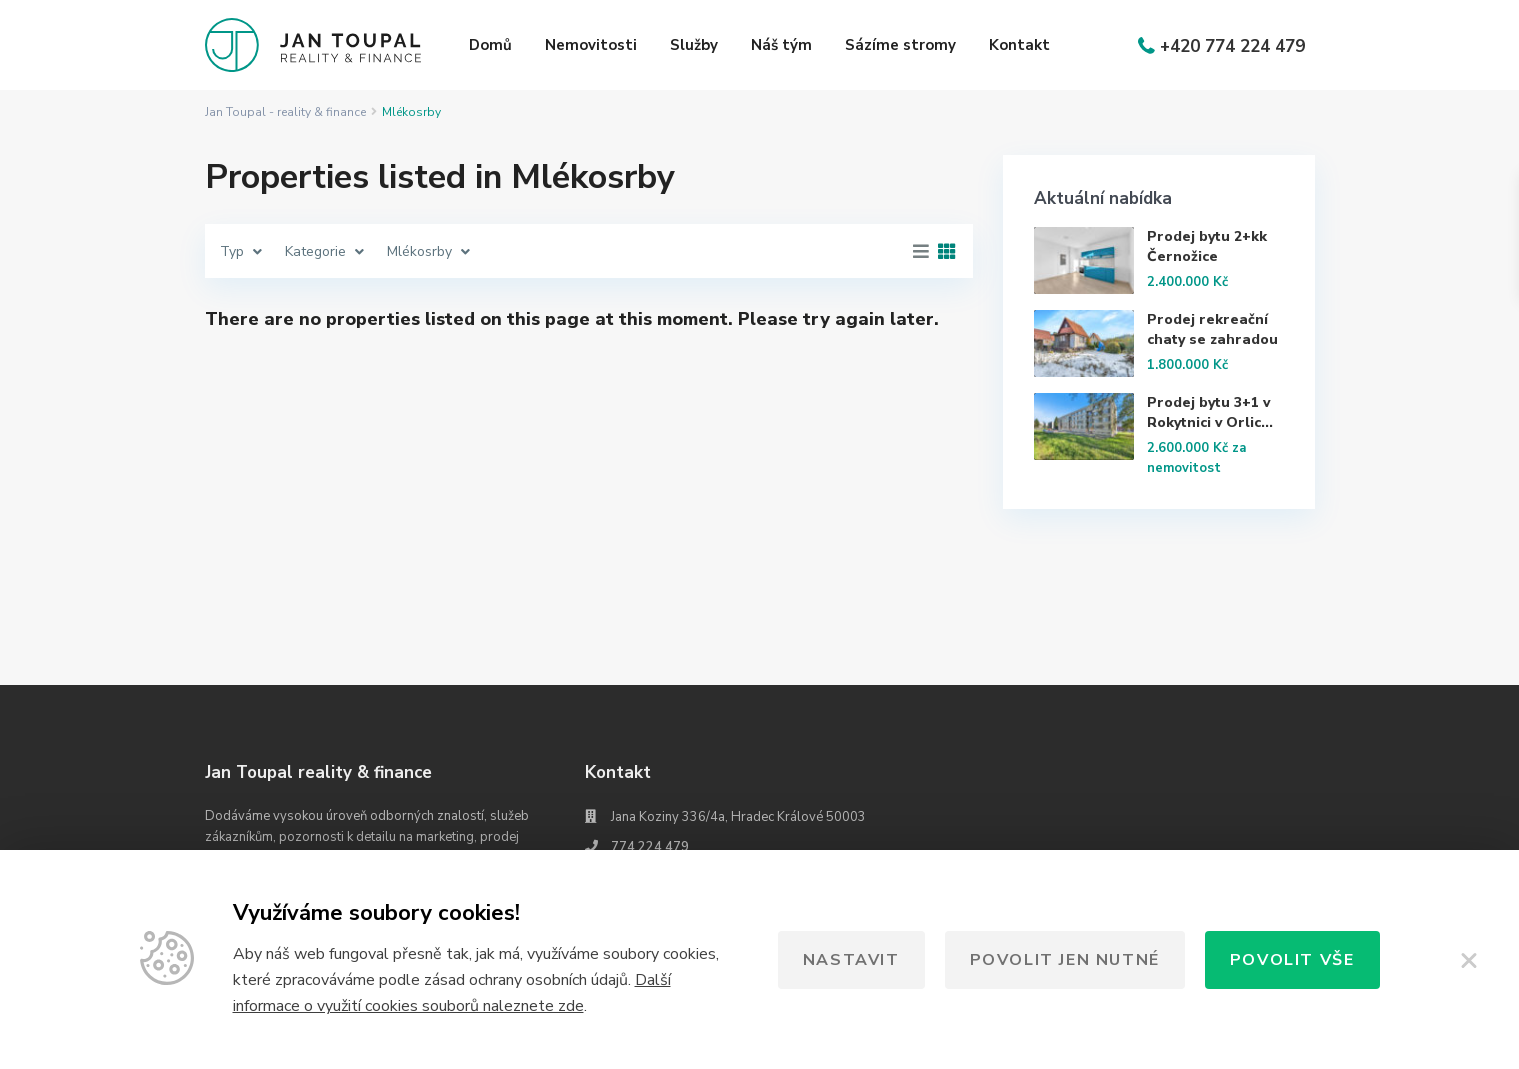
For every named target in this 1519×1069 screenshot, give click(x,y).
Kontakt (1019, 45)
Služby (694, 45)
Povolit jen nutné (1065, 960)
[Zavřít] (1469, 960)
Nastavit (851, 960)
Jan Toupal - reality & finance (285, 112)
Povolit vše (1292, 960)
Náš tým (781, 45)
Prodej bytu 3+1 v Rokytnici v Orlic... (1210, 412)
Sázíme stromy (900, 45)
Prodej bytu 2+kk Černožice (1207, 246)
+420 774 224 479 (1232, 46)
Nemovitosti (591, 45)
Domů (490, 45)
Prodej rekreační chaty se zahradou (1212, 329)
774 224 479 (650, 847)
